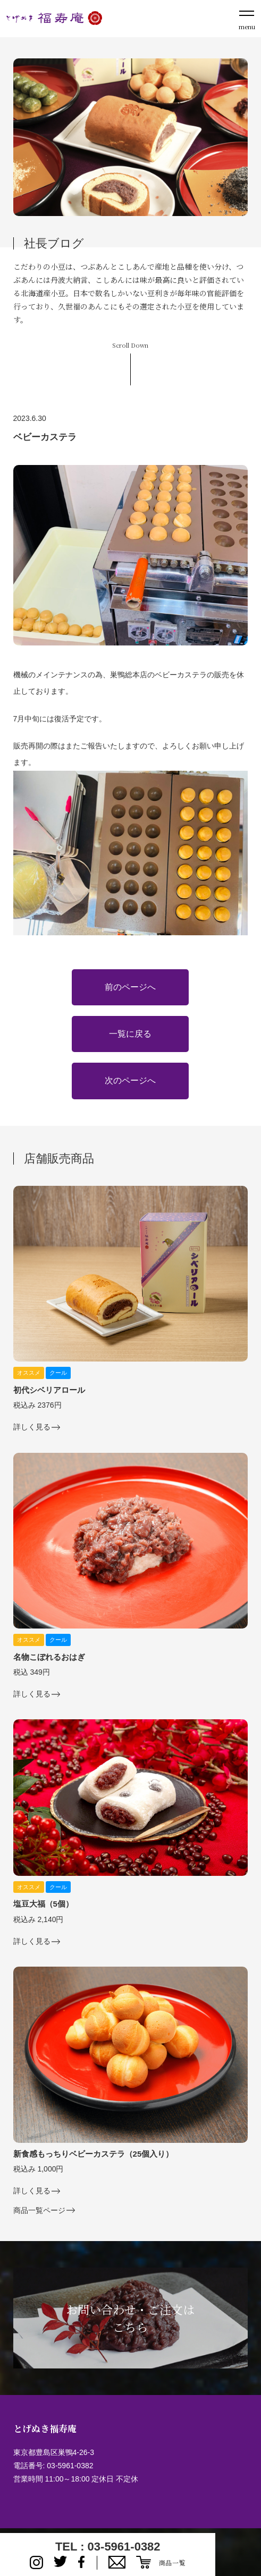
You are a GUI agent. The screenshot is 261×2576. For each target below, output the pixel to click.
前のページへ (130, 987)
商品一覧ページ (39, 2211)
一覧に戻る (130, 1033)
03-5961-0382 (70, 2465)
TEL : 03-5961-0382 (108, 2546)
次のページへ (130, 1080)
